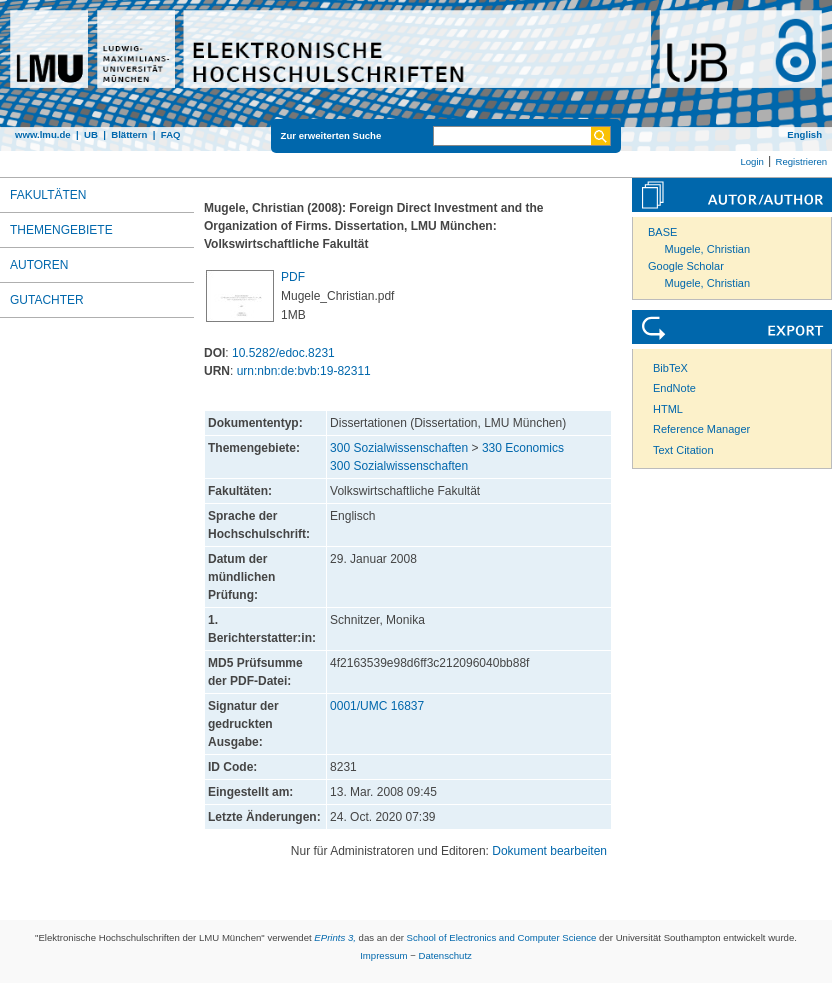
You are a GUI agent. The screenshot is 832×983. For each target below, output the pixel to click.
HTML (668, 409)
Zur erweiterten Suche (331, 135)
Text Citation (683, 450)
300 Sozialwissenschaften (399, 448)
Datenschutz (445, 955)
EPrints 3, (335, 937)
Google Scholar (686, 266)
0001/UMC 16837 (377, 706)
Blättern (129, 134)
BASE (662, 232)
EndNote (674, 388)
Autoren (39, 265)
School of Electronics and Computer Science (502, 937)
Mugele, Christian (708, 249)
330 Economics (523, 448)
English (804, 134)
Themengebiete (61, 230)
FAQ (171, 134)
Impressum (383, 955)
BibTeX (670, 368)
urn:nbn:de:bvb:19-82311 (304, 371)
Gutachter (47, 300)
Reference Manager (701, 429)
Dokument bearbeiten (549, 851)
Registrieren (801, 161)
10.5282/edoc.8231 (283, 353)
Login (751, 161)
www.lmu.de (43, 134)
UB (91, 134)
